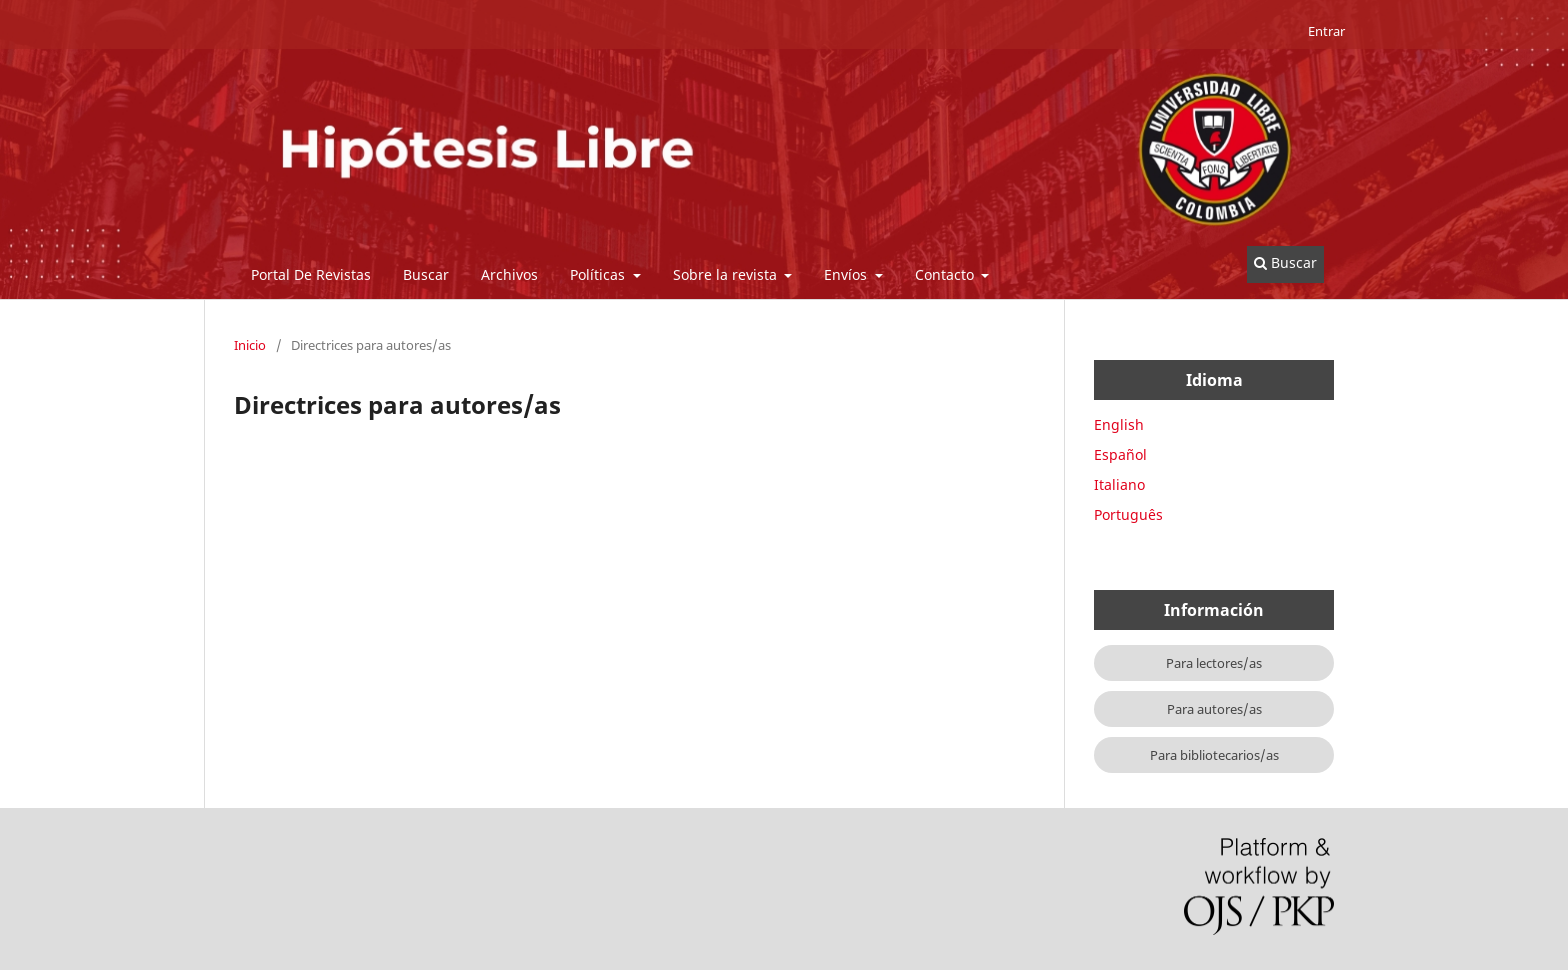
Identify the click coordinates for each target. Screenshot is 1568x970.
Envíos (847, 274)
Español (1120, 454)
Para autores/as (1214, 709)
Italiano (1119, 484)
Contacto (946, 274)
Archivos (509, 274)
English (1119, 424)
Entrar (1326, 31)
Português (1128, 514)
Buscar (426, 274)
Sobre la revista (727, 274)
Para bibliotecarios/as (1214, 755)
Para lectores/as (1214, 663)
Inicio (250, 345)
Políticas (599, 274)
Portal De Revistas (311, 274)
